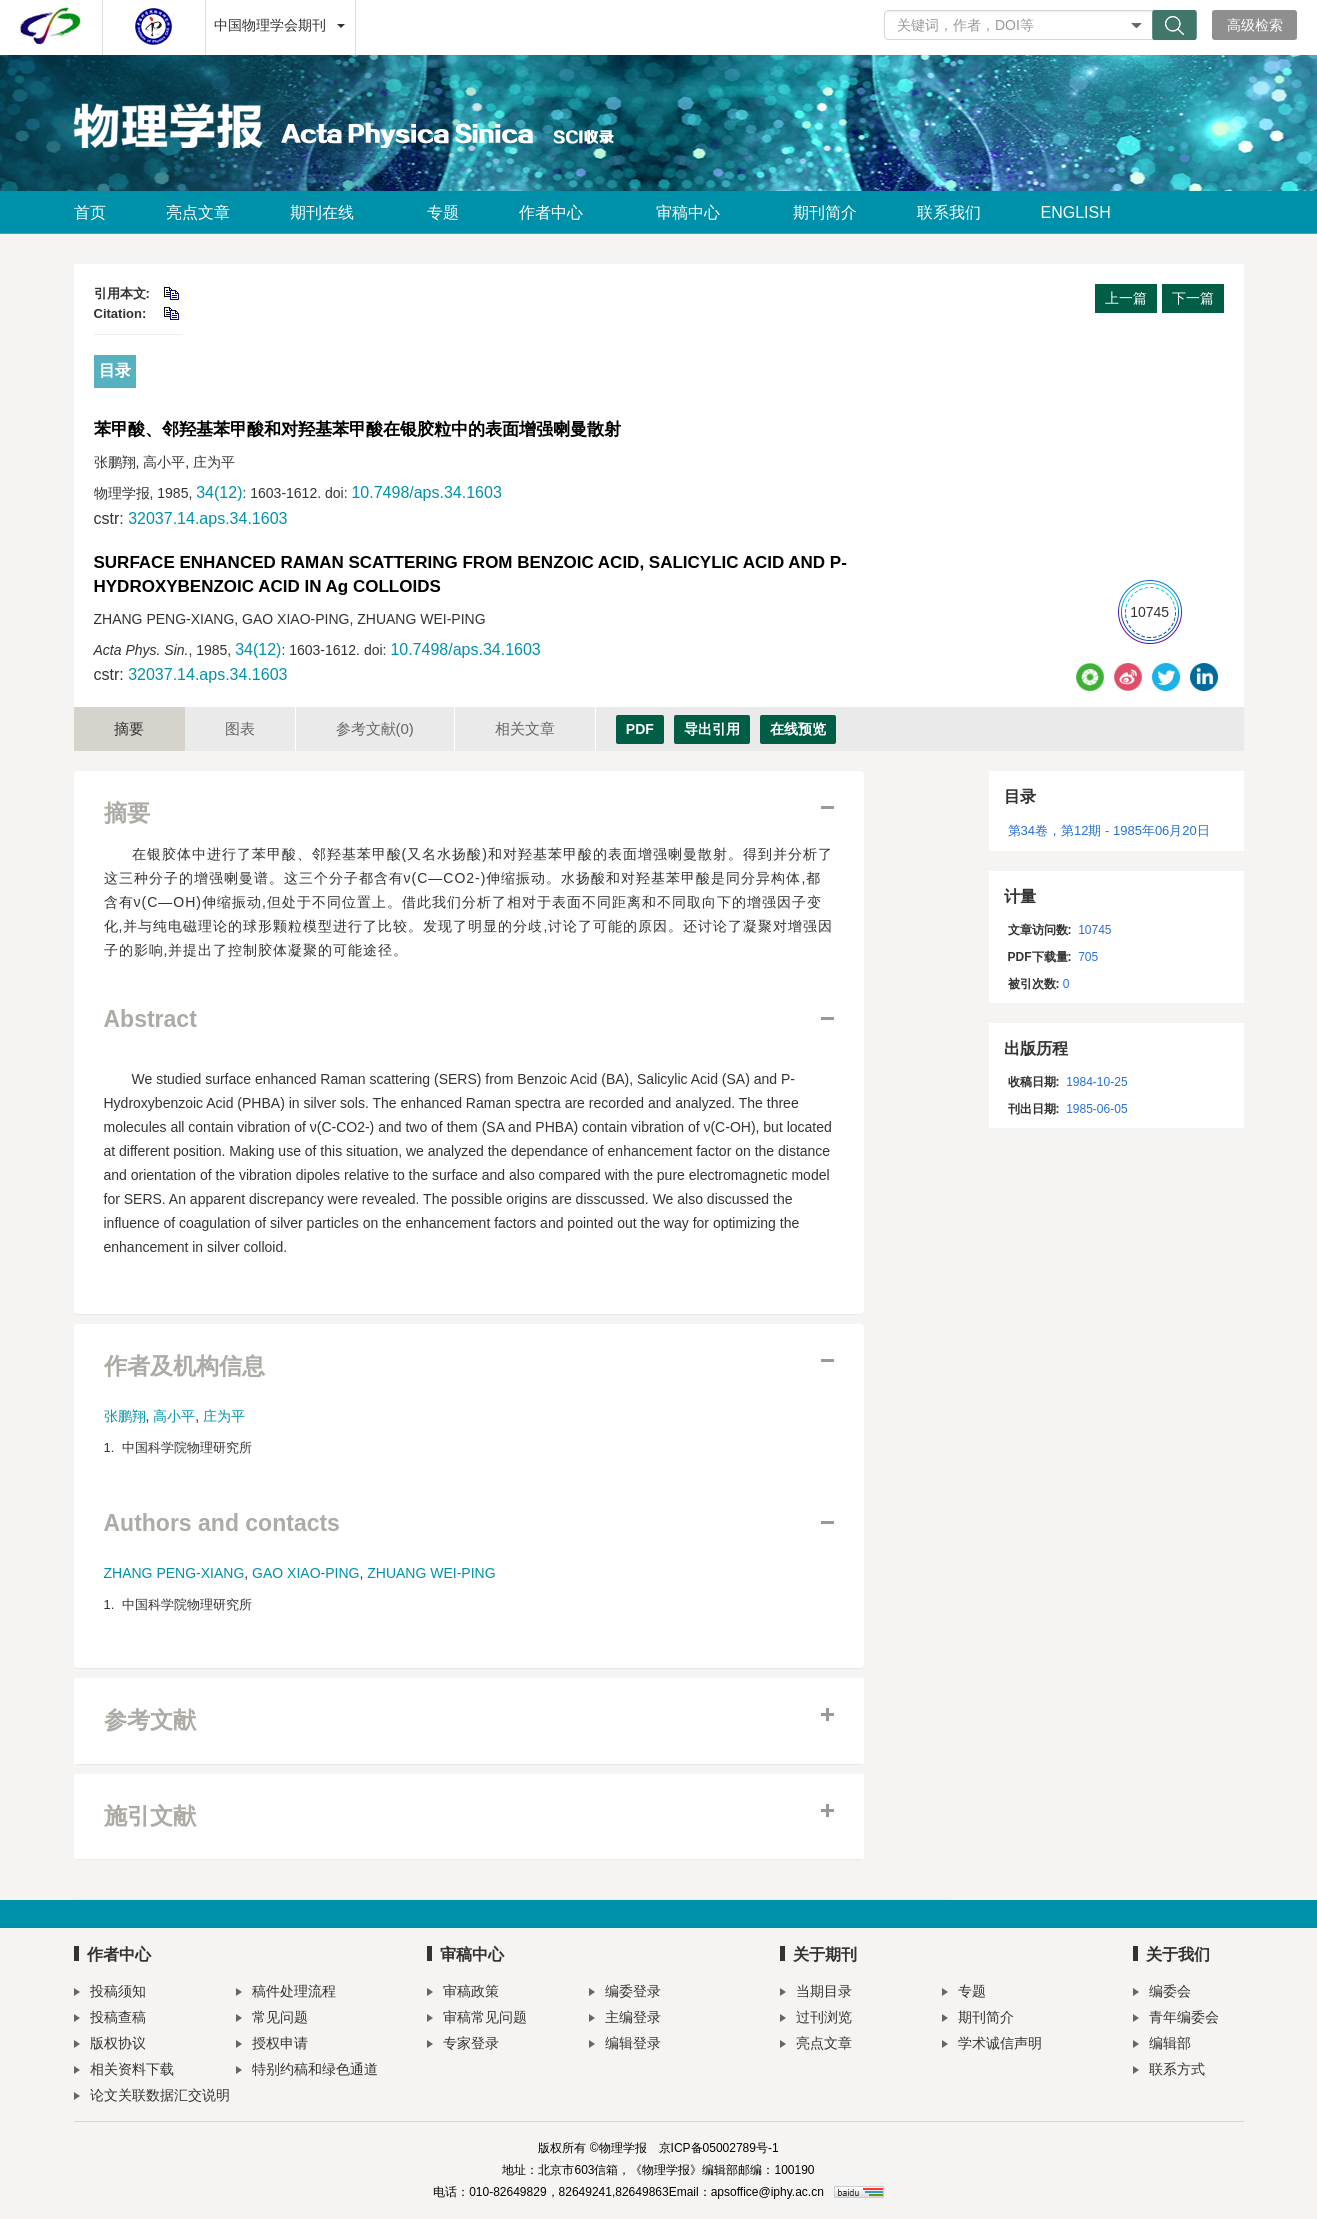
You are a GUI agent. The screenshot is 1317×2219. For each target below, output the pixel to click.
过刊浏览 (816, 2019)
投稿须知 (110, 1993)
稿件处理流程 (286, 1993)
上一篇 (1126, 298)
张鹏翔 (125, 1416)
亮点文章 (198, 212)
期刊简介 (825, 212)
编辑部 (1162, 2045)
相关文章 (525, 728)
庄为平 (224, 1416)
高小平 (174, 1416)
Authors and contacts (222, 1523)
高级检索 (1255, 25)
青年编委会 (1176, 2019)
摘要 (129, 728)
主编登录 (625, 2019)
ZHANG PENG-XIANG (174, 1573)
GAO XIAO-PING (305, 1573)
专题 (443, 212)
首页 (90, 212)
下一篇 (1193, 298)
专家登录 (463, 2045)
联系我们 (949, 212)
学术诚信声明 (992, 2045)
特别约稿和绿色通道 (307, 2071)
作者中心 (557, 212)
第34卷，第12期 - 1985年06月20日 (1109, 830)
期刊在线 (328, 212)
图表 (240, 728)
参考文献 (375, 728)
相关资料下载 (124, 2071)
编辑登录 (625, 2045)
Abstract (150, 1019)
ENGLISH (1076, 212)
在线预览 (798, 729)
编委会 (1162, 1993)
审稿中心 (694, 212)
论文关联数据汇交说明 (152, 2097)
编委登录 (625, 1993)
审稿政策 (463, 1993)
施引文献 (150, 1816)
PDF (640, 729)
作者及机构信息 (184, 1366)
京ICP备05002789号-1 (719, 2148)
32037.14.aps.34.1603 (207, 518)
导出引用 (712, 729)
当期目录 (816, 1993)
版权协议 (110, 2045)
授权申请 (272, 2045)
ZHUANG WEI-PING (431, 1573)
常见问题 (272, 2019)
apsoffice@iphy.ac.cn (767, 2192)
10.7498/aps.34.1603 (426, 492)
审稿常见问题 (477, 2019)
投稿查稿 (110, 2019)
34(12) (219, 492)
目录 (115, 370)
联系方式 (1169, 2071)
